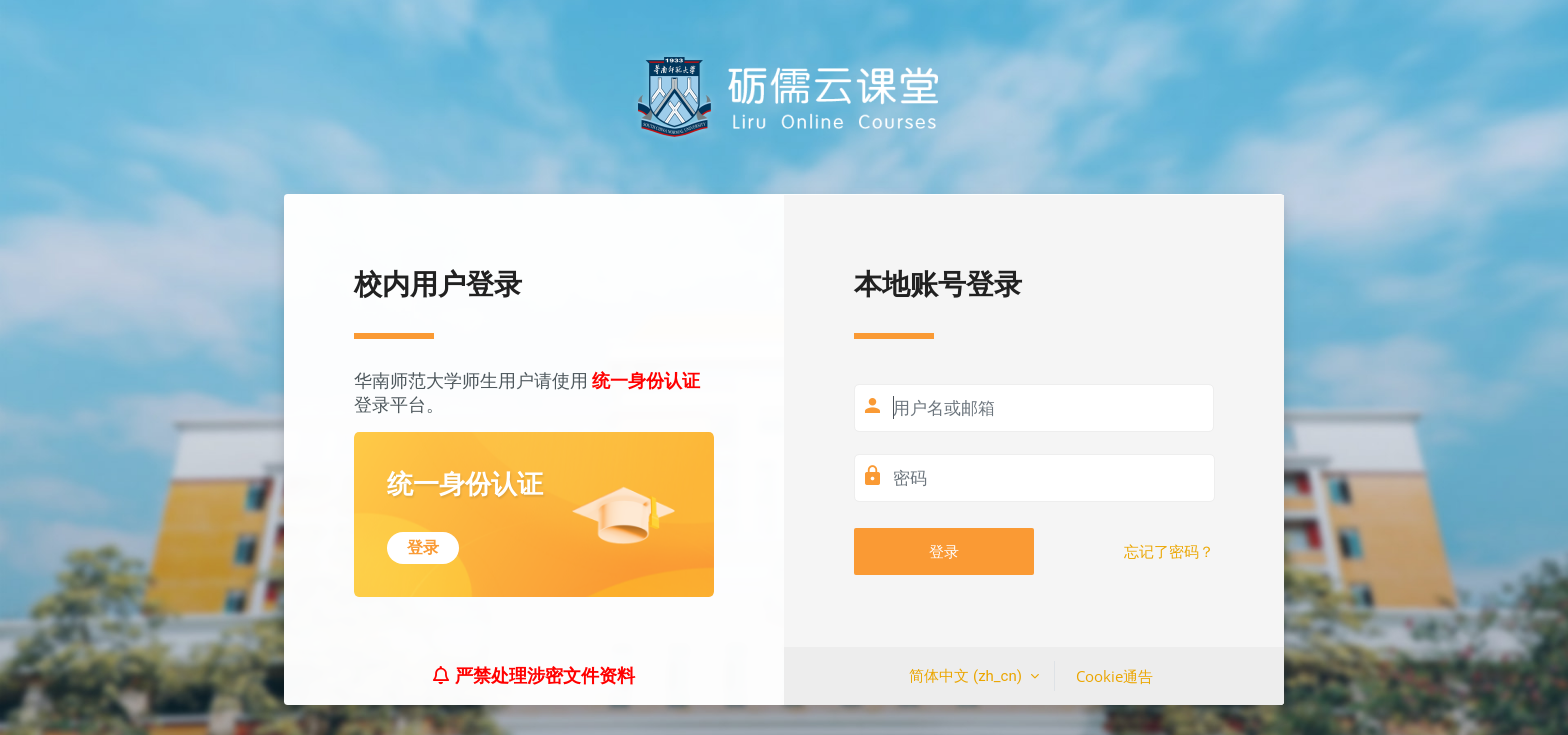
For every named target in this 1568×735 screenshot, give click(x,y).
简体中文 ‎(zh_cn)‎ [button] (967, 676)
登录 (944, 551)
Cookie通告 (1114, 676)
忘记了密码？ (1169, 552)
